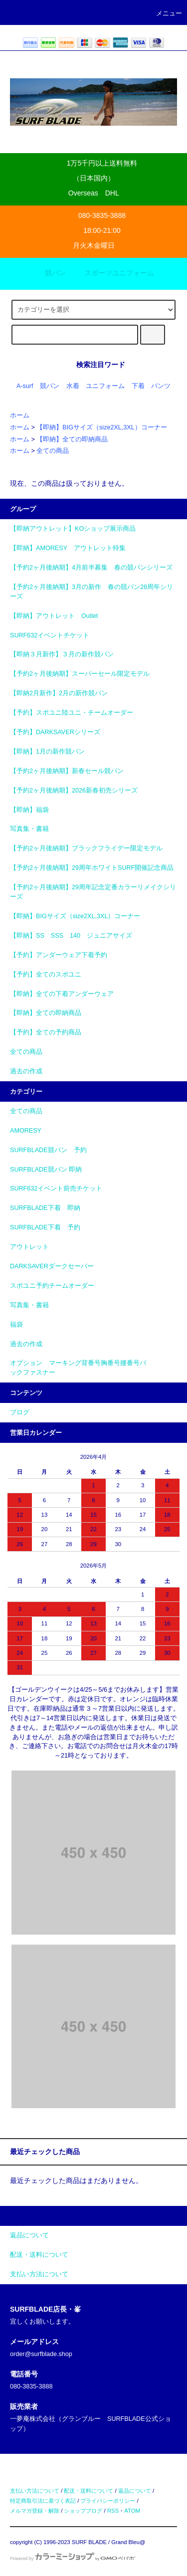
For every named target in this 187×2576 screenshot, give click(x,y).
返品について (134, 2491)
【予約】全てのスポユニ (45, 974)
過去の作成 (26, 1071)
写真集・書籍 (29, 828)
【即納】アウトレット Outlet (54, 615)
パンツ (161, 386)
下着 (138, 386)
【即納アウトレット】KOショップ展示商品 (73, 528)
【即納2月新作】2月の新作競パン (59, 693)
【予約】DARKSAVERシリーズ (55, 732)
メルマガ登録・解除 (34, 2511)
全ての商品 (52, 450)
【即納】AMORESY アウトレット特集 (68, 548)
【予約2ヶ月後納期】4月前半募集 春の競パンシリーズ (91, 567)
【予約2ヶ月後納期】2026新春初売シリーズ (74, 790)
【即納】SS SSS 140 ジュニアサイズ (71, 935)
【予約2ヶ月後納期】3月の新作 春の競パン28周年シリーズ (91, 592)
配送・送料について (88, 2491)
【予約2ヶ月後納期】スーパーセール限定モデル (80, 673)
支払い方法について (34, 2491)
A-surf (24, 386)
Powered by (72, 2558)
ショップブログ (83, 2511)
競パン (49, 273)
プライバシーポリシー (107, 2501)
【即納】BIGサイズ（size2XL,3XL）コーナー (101, 427)
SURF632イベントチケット (49, 635)
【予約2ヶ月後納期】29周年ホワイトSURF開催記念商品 (92, 867)
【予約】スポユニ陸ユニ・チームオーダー (71, 712)
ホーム (19, 415)
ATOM (132, 2511)
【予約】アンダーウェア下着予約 (58, 955)
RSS (113, 2511)
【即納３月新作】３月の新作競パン (62, 654)
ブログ (19, 1412)
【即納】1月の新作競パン (47, 751)
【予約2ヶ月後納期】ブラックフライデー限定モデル (86, 848)
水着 (72, 386)
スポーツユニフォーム (113, 273)
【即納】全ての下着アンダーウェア (62, 994)
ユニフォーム (105, 386)
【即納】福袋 (29, 809)
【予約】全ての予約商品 (45, 1032)
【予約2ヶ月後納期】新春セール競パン (67, 771)
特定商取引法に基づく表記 (43, 2501)
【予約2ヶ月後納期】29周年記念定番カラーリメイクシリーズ (93, 892)
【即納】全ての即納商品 (72, 439)
